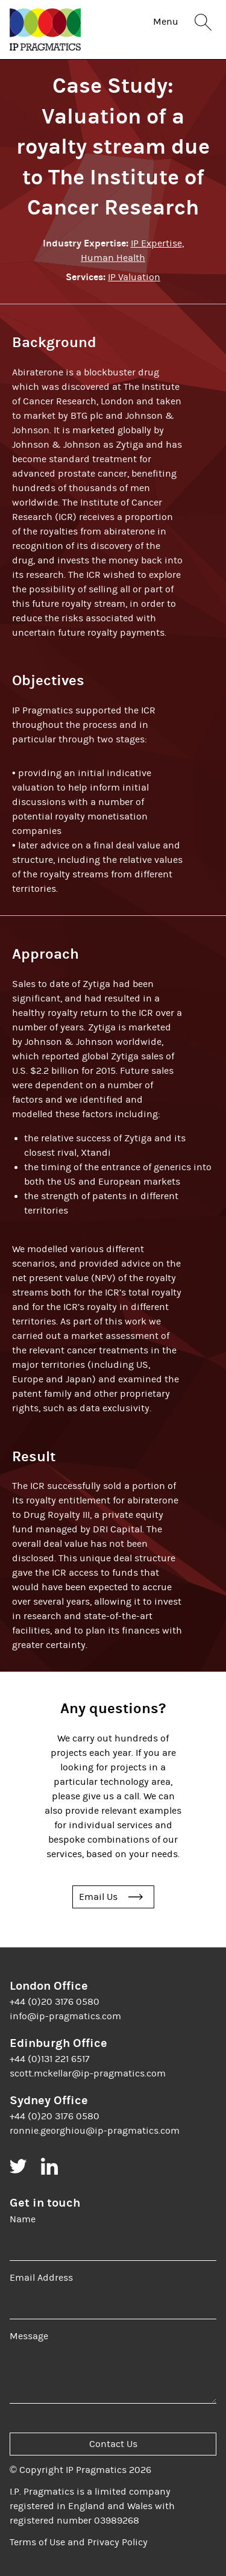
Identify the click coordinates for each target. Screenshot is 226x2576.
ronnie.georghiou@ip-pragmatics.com (95, 2130)
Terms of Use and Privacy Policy (79, 2542)
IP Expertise (156, 243)
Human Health (113, 257)
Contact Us (113, 2444)
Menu (165, 21)
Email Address (41, 2277)
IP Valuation (134, 277)
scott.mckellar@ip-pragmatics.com (88, 2073)
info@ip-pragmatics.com (65, 2016)
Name (23, 2219)
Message (29, 2336)
